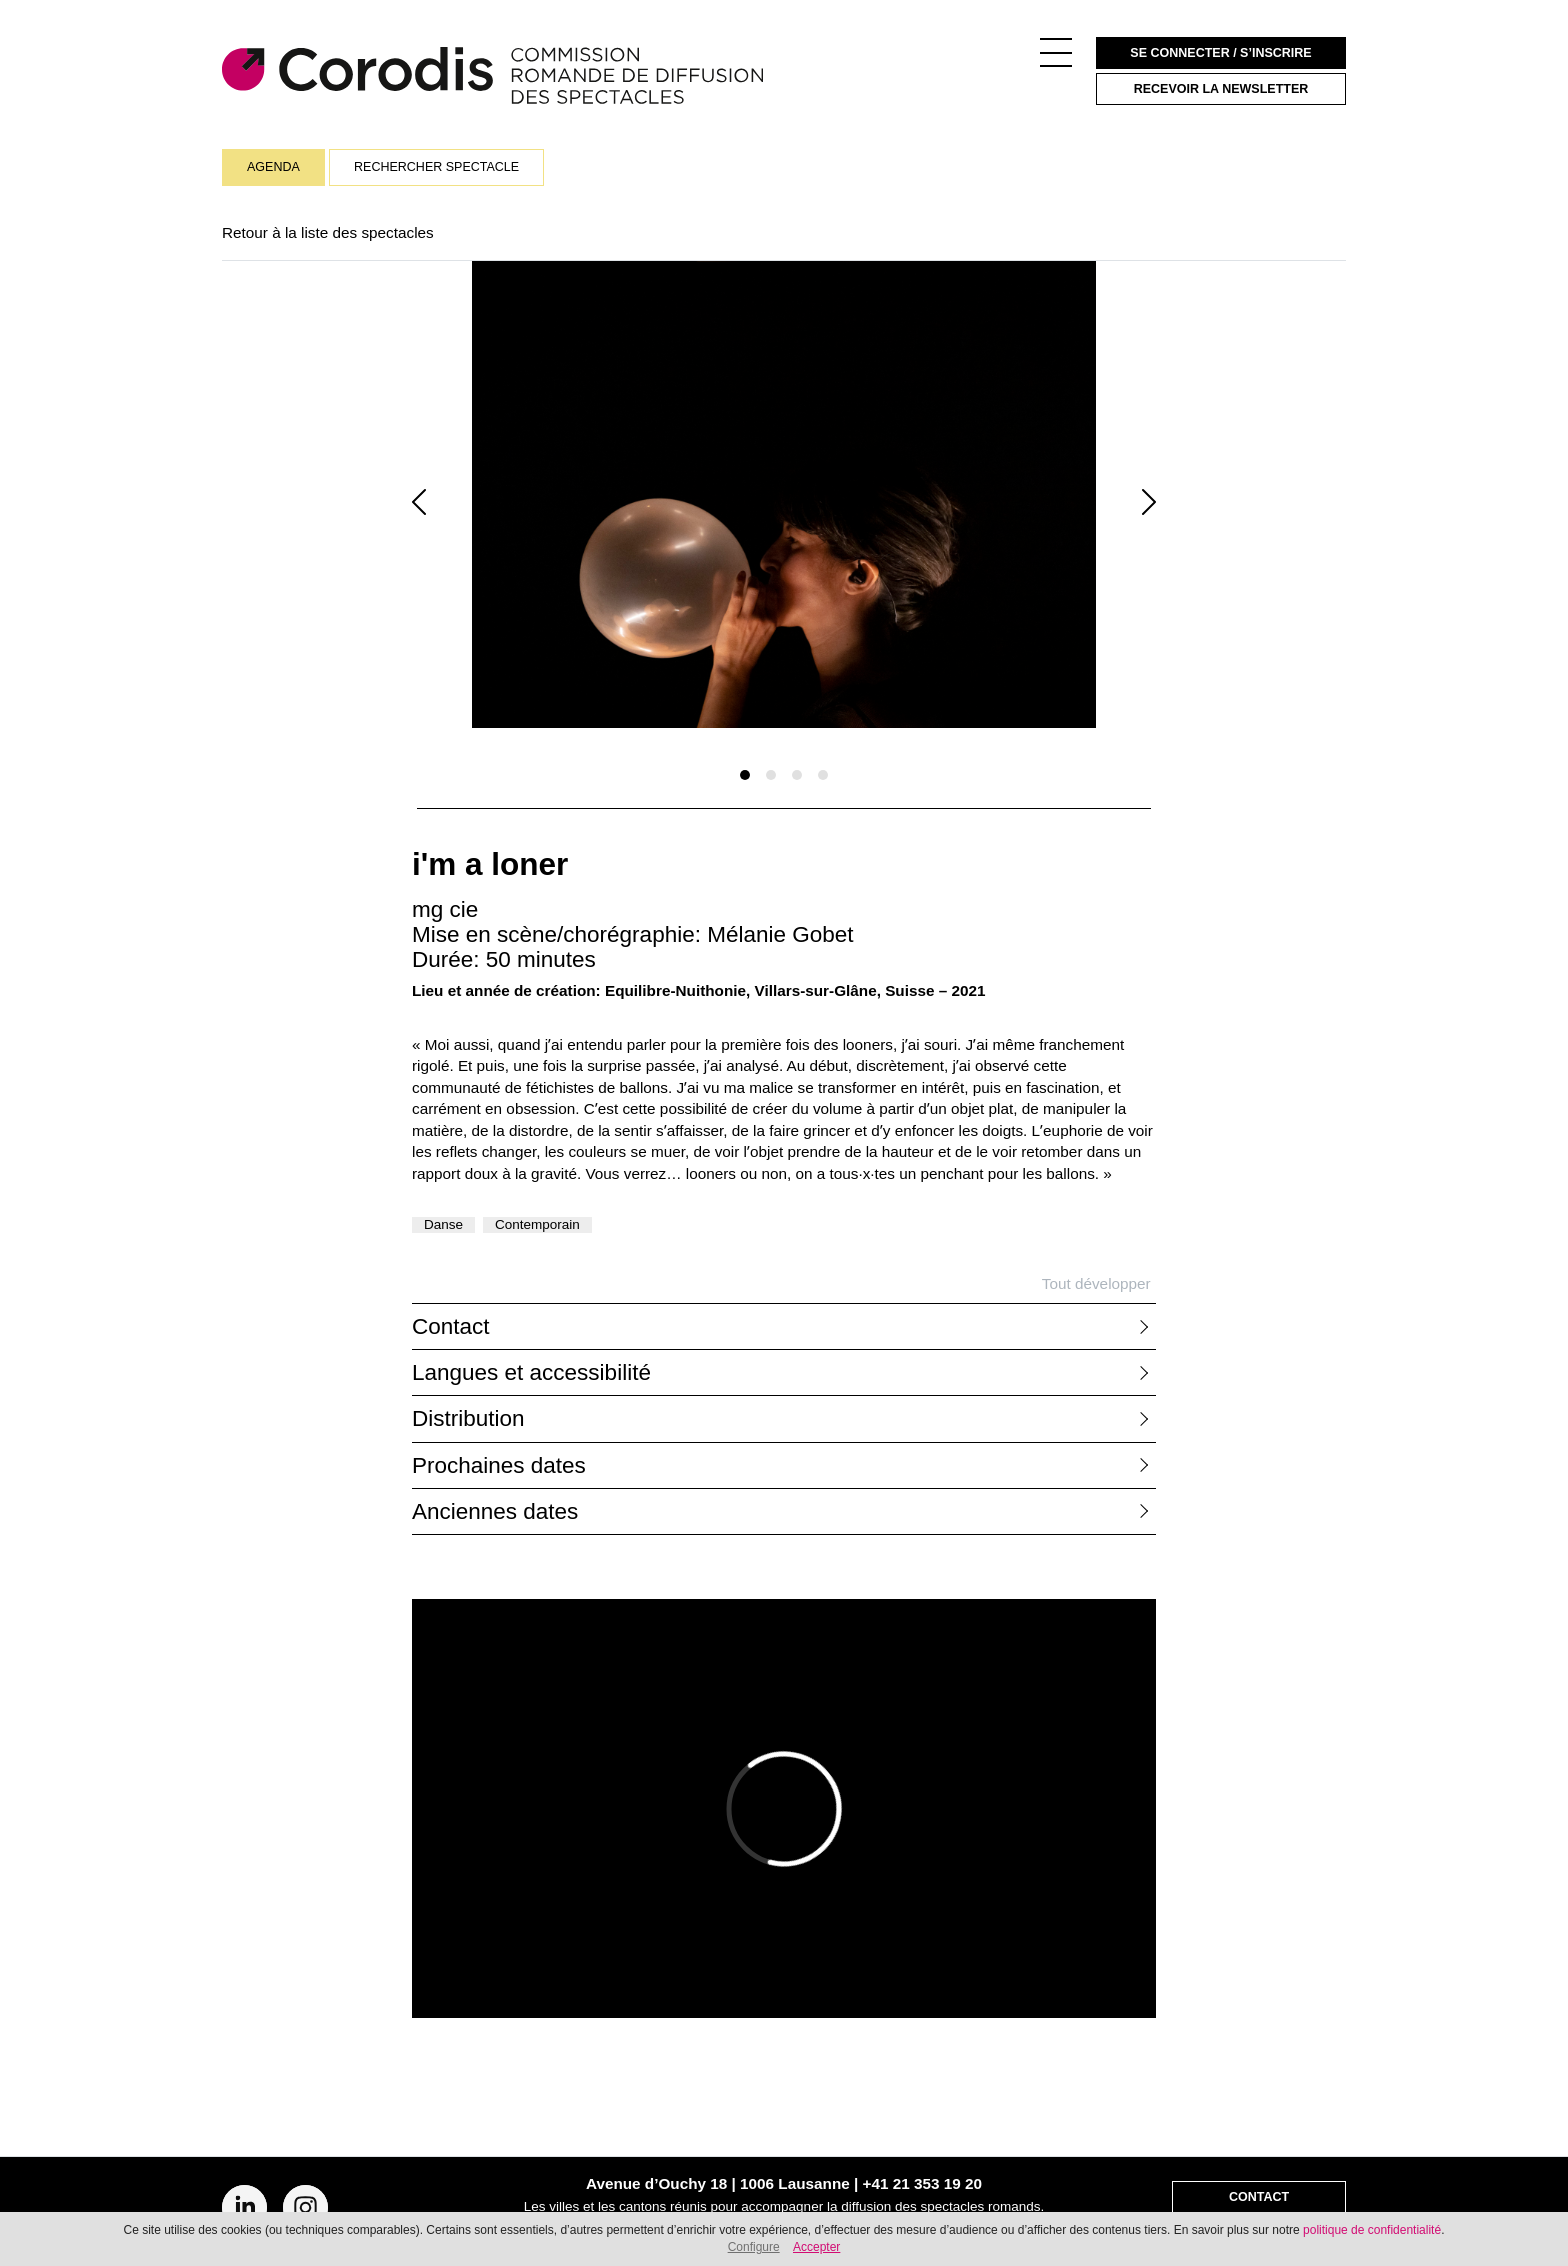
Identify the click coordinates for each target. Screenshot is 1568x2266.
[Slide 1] (745, 775)
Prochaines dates (499, 1465)
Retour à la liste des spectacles (328, 232)
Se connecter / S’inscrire (1220, 53)
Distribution (468, 1418)
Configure (754, 2247)
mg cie (445, 909)
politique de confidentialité (1372, 2230)
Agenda (273, 167)
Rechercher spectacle (436, 167)
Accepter (816, 2247)
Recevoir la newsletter (1221, 89)
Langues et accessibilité (531, 1372)
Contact (451, 1326)
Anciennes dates (495, 1511)
